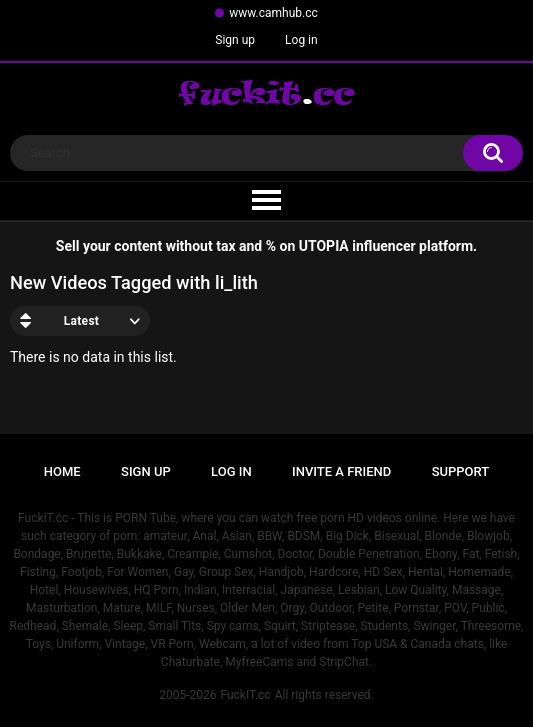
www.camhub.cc (273, 13)
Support (461, 471)
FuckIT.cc (245, 695)
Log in (301, 40)
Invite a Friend (341, 471)
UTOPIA (324, 246)
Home (62, 471)
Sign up (235, 40)
